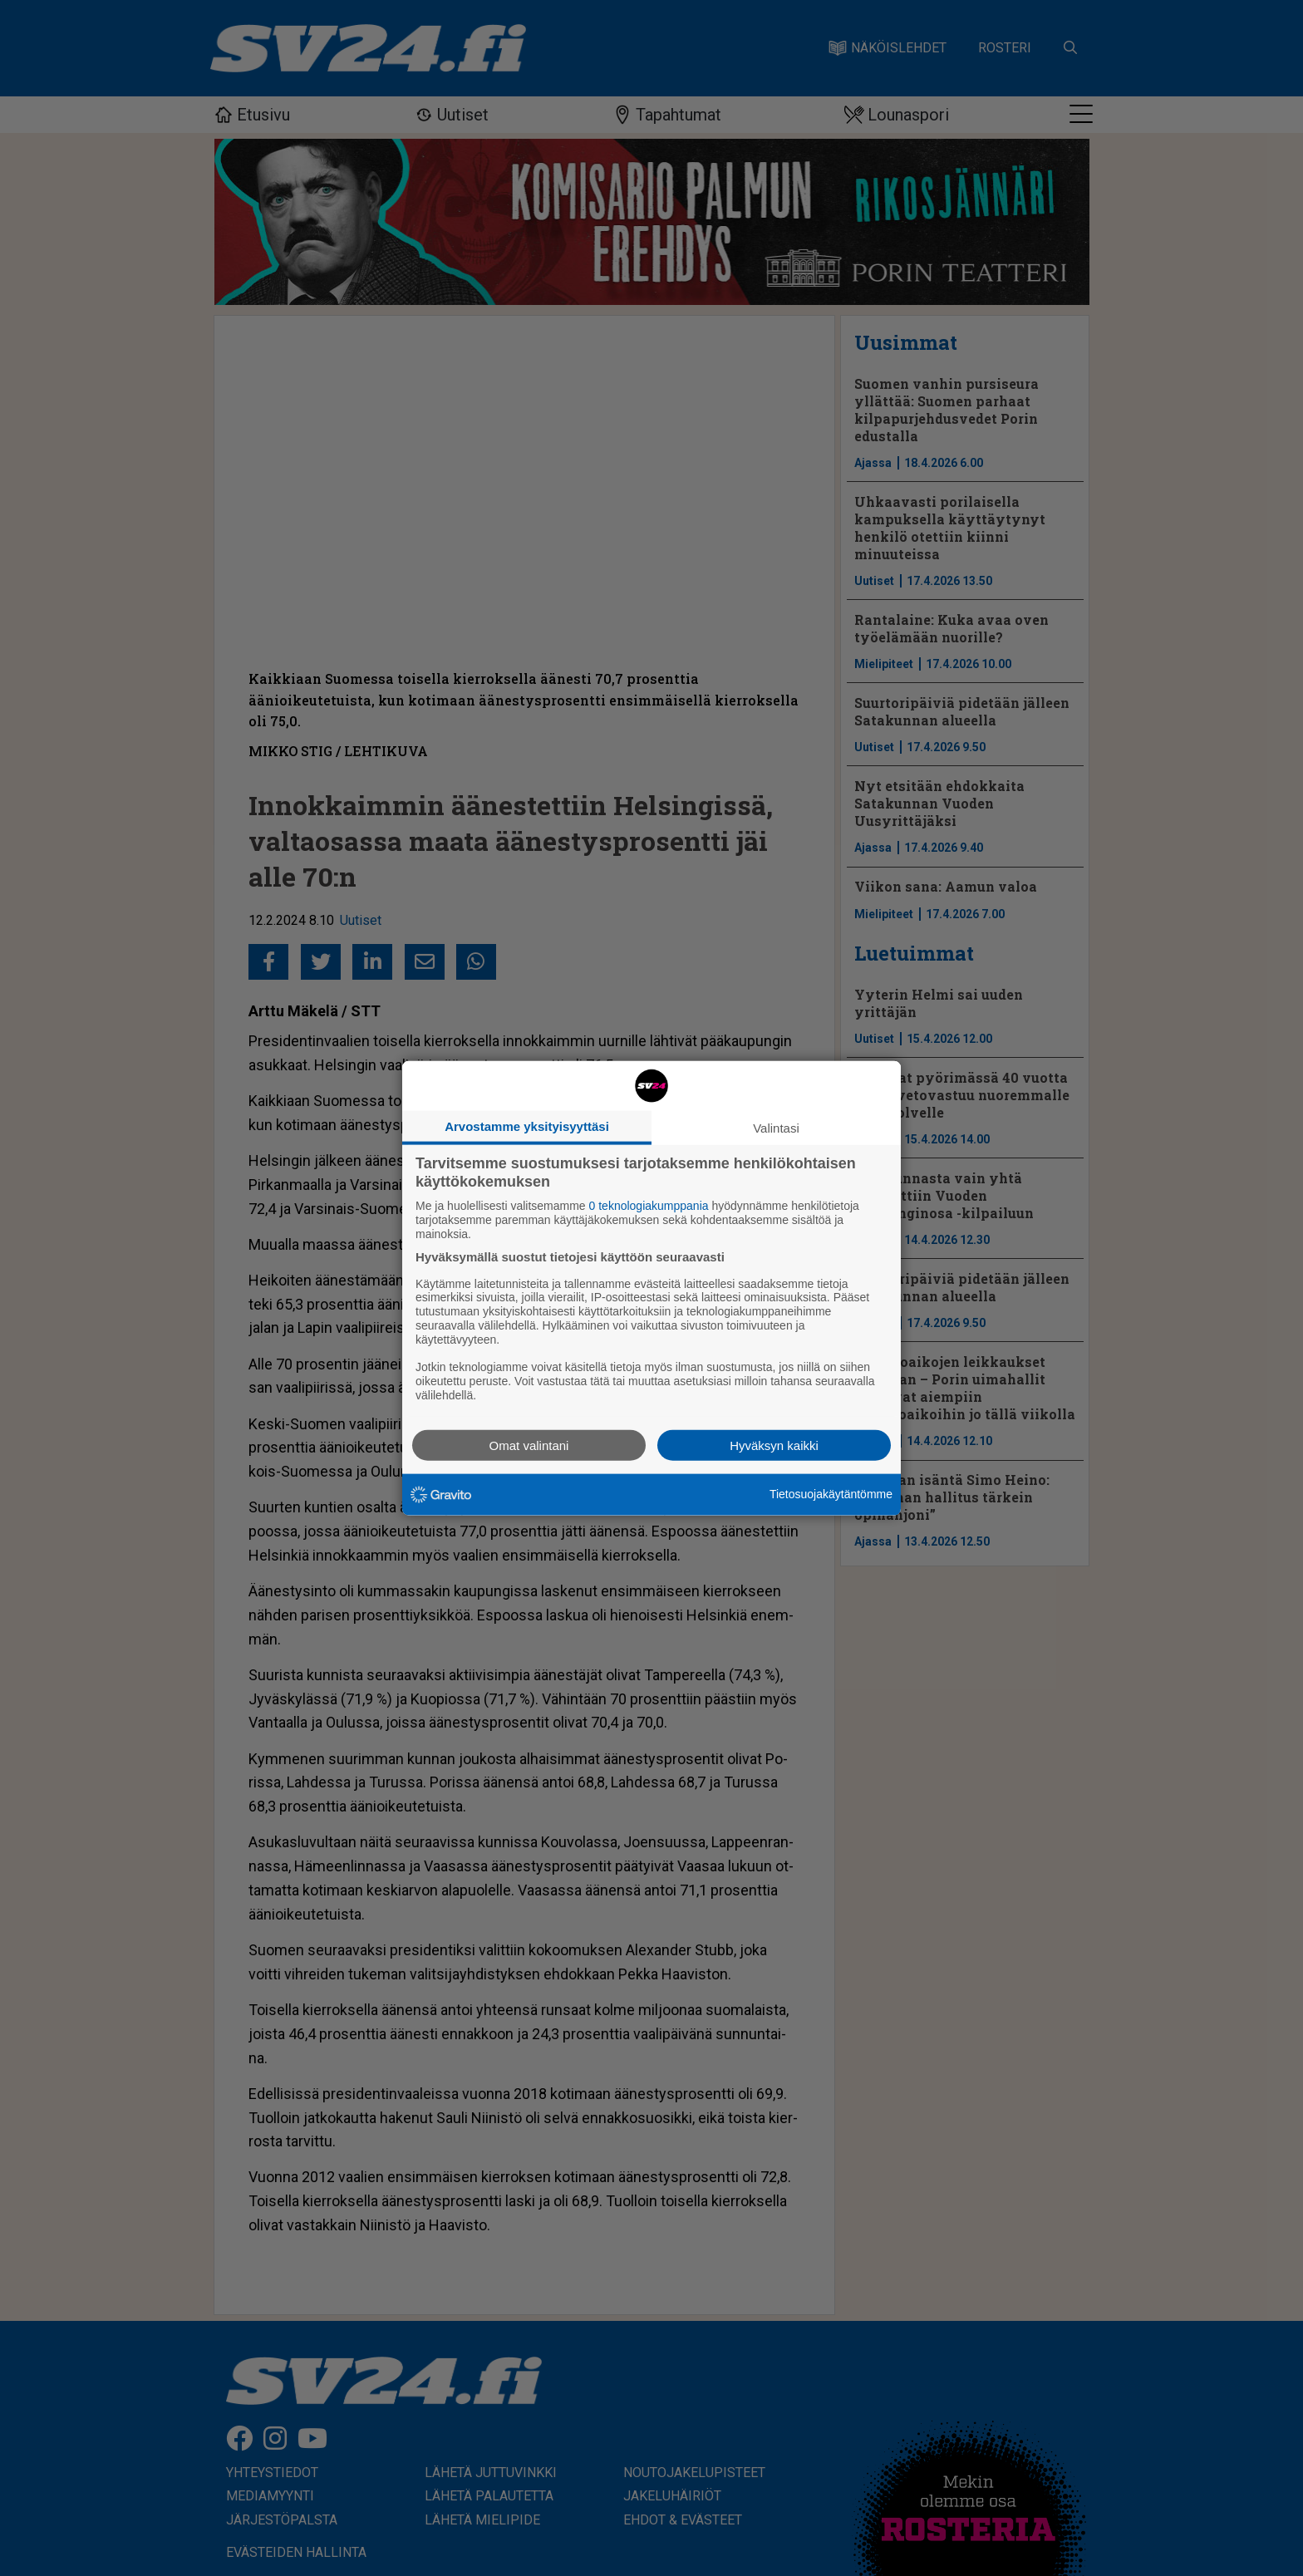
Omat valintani (529, 1445)
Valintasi (776, 1128)
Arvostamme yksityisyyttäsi (527, 1126)
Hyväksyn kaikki (774, 1445)
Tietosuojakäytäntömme (831, 1494)
